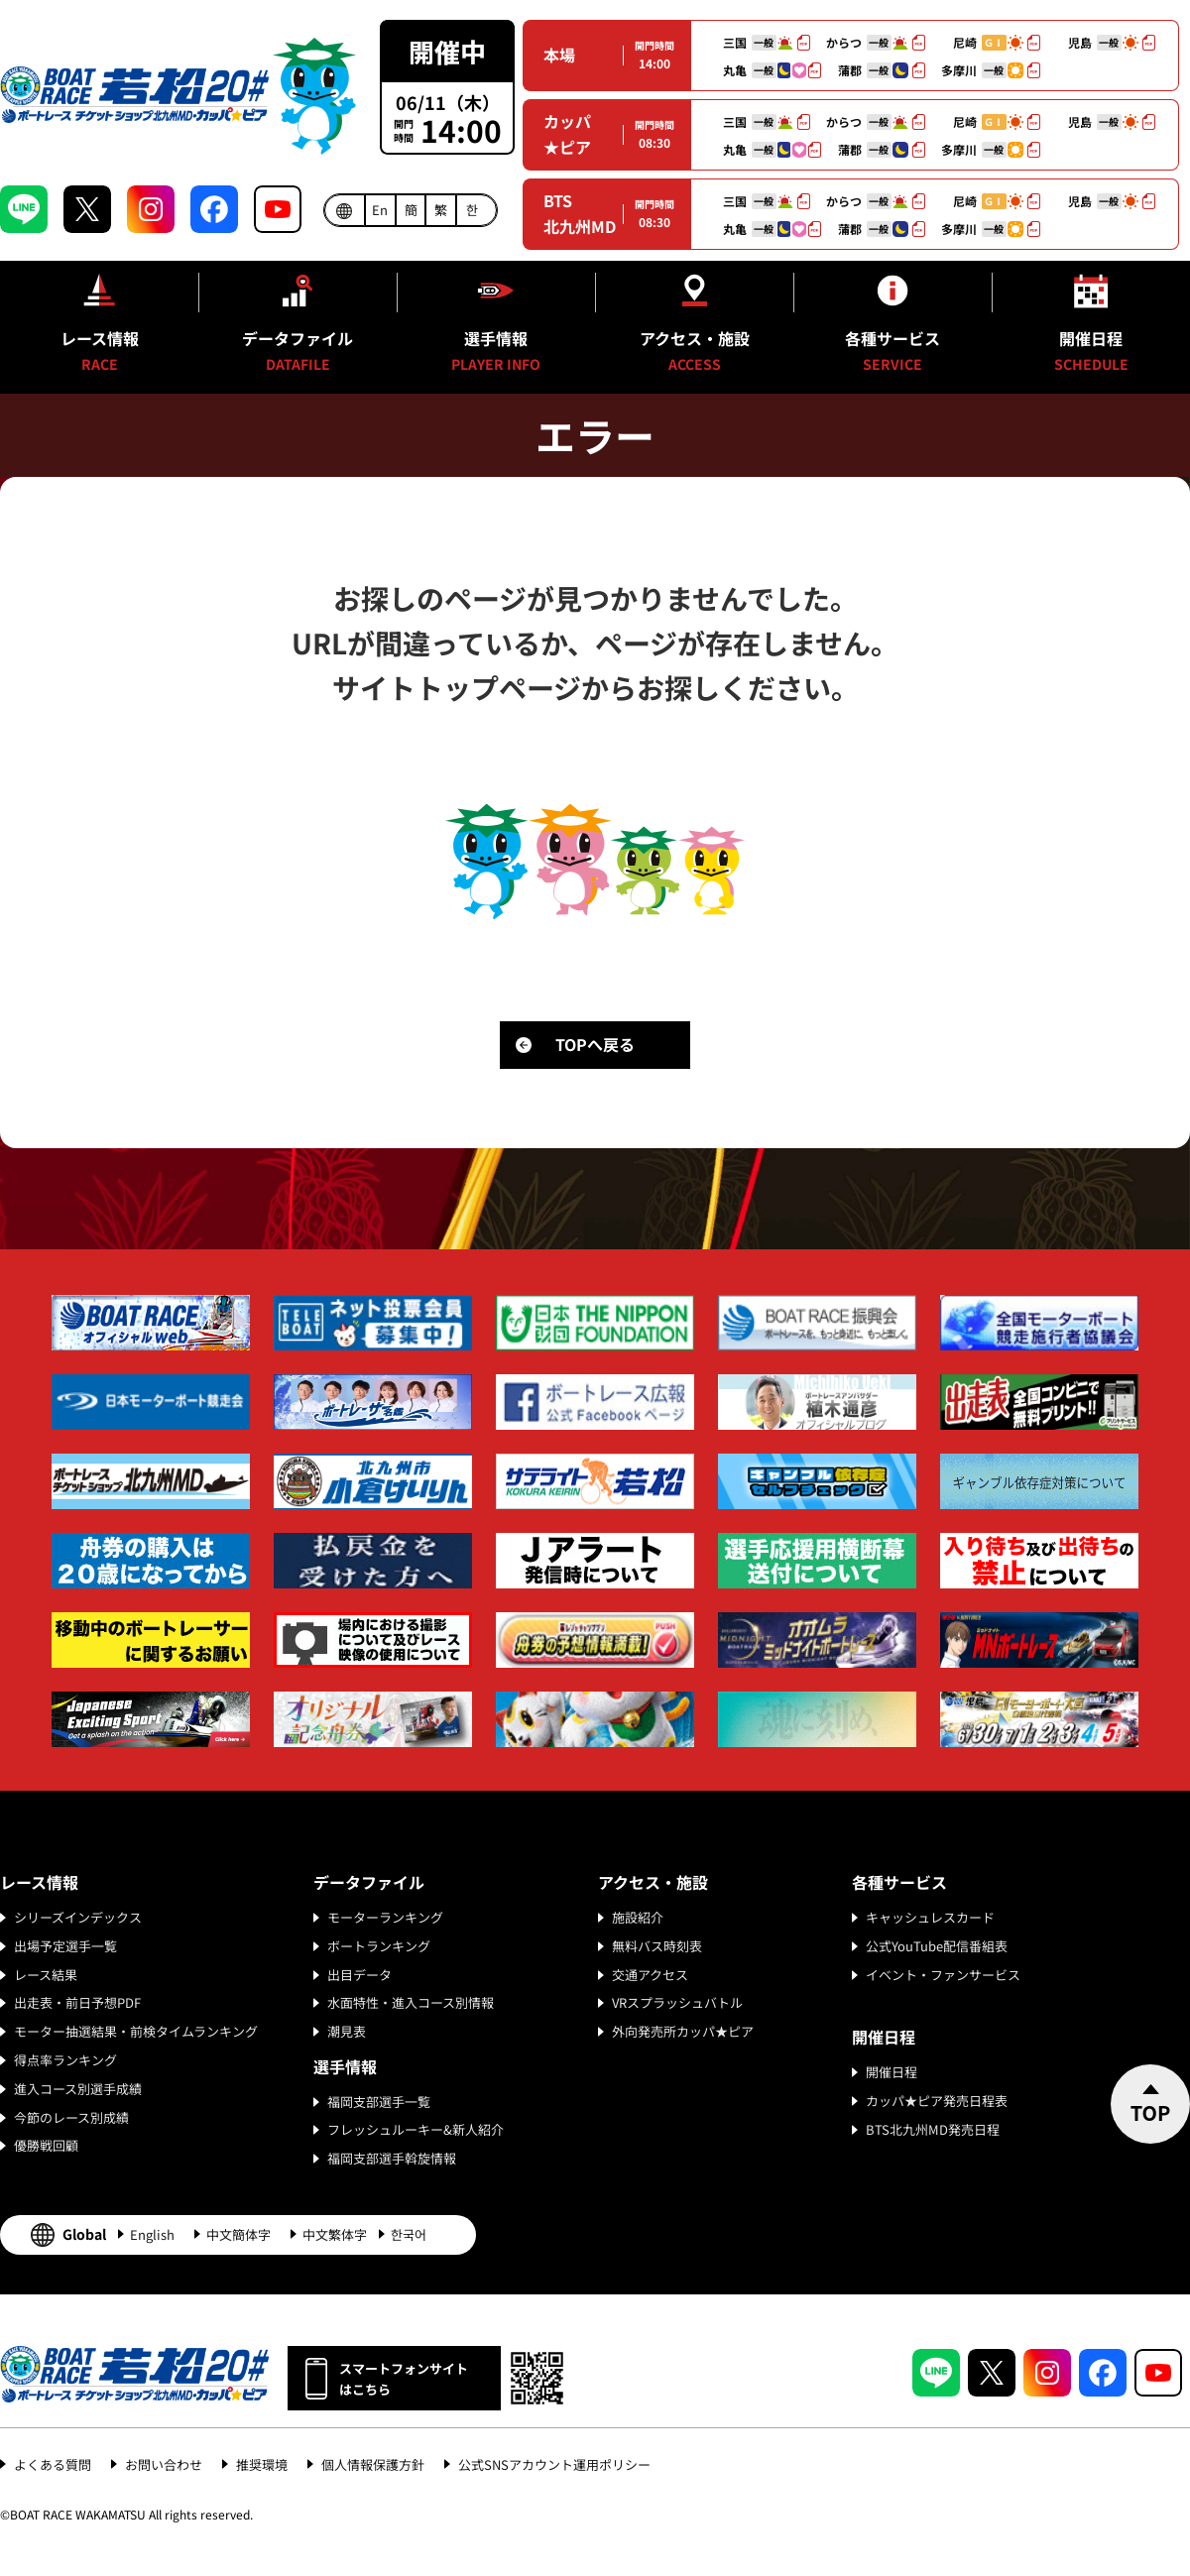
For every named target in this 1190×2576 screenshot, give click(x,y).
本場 (559, 54)
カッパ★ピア (567, 134)
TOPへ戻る (595, 1044)
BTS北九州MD (579, 213)
